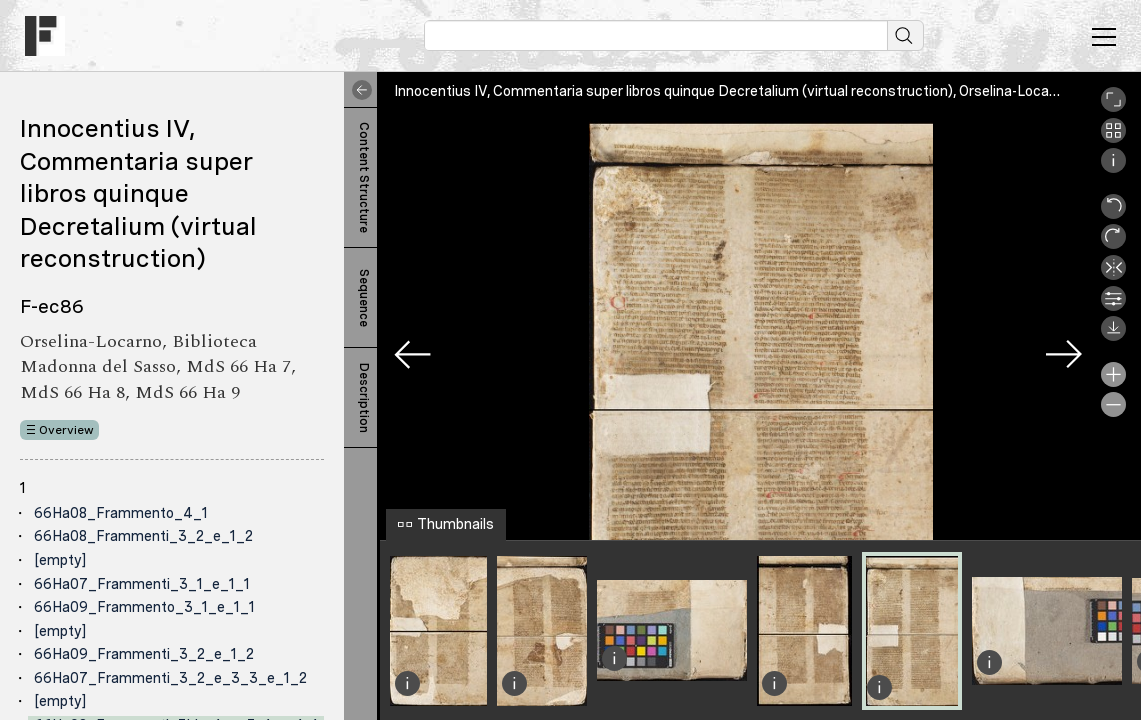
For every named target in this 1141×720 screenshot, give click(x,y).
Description (364, 398)
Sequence (364, 298)
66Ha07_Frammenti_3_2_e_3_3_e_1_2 (170, 678)
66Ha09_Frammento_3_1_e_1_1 (144, 607)
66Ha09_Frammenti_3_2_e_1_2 (144, 654)
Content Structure (364, 177)
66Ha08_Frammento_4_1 (121, 513)
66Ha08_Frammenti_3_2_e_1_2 (143, 536)
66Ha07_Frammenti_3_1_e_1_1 (142, 584)
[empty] (60, 560)
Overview (66, 430)
